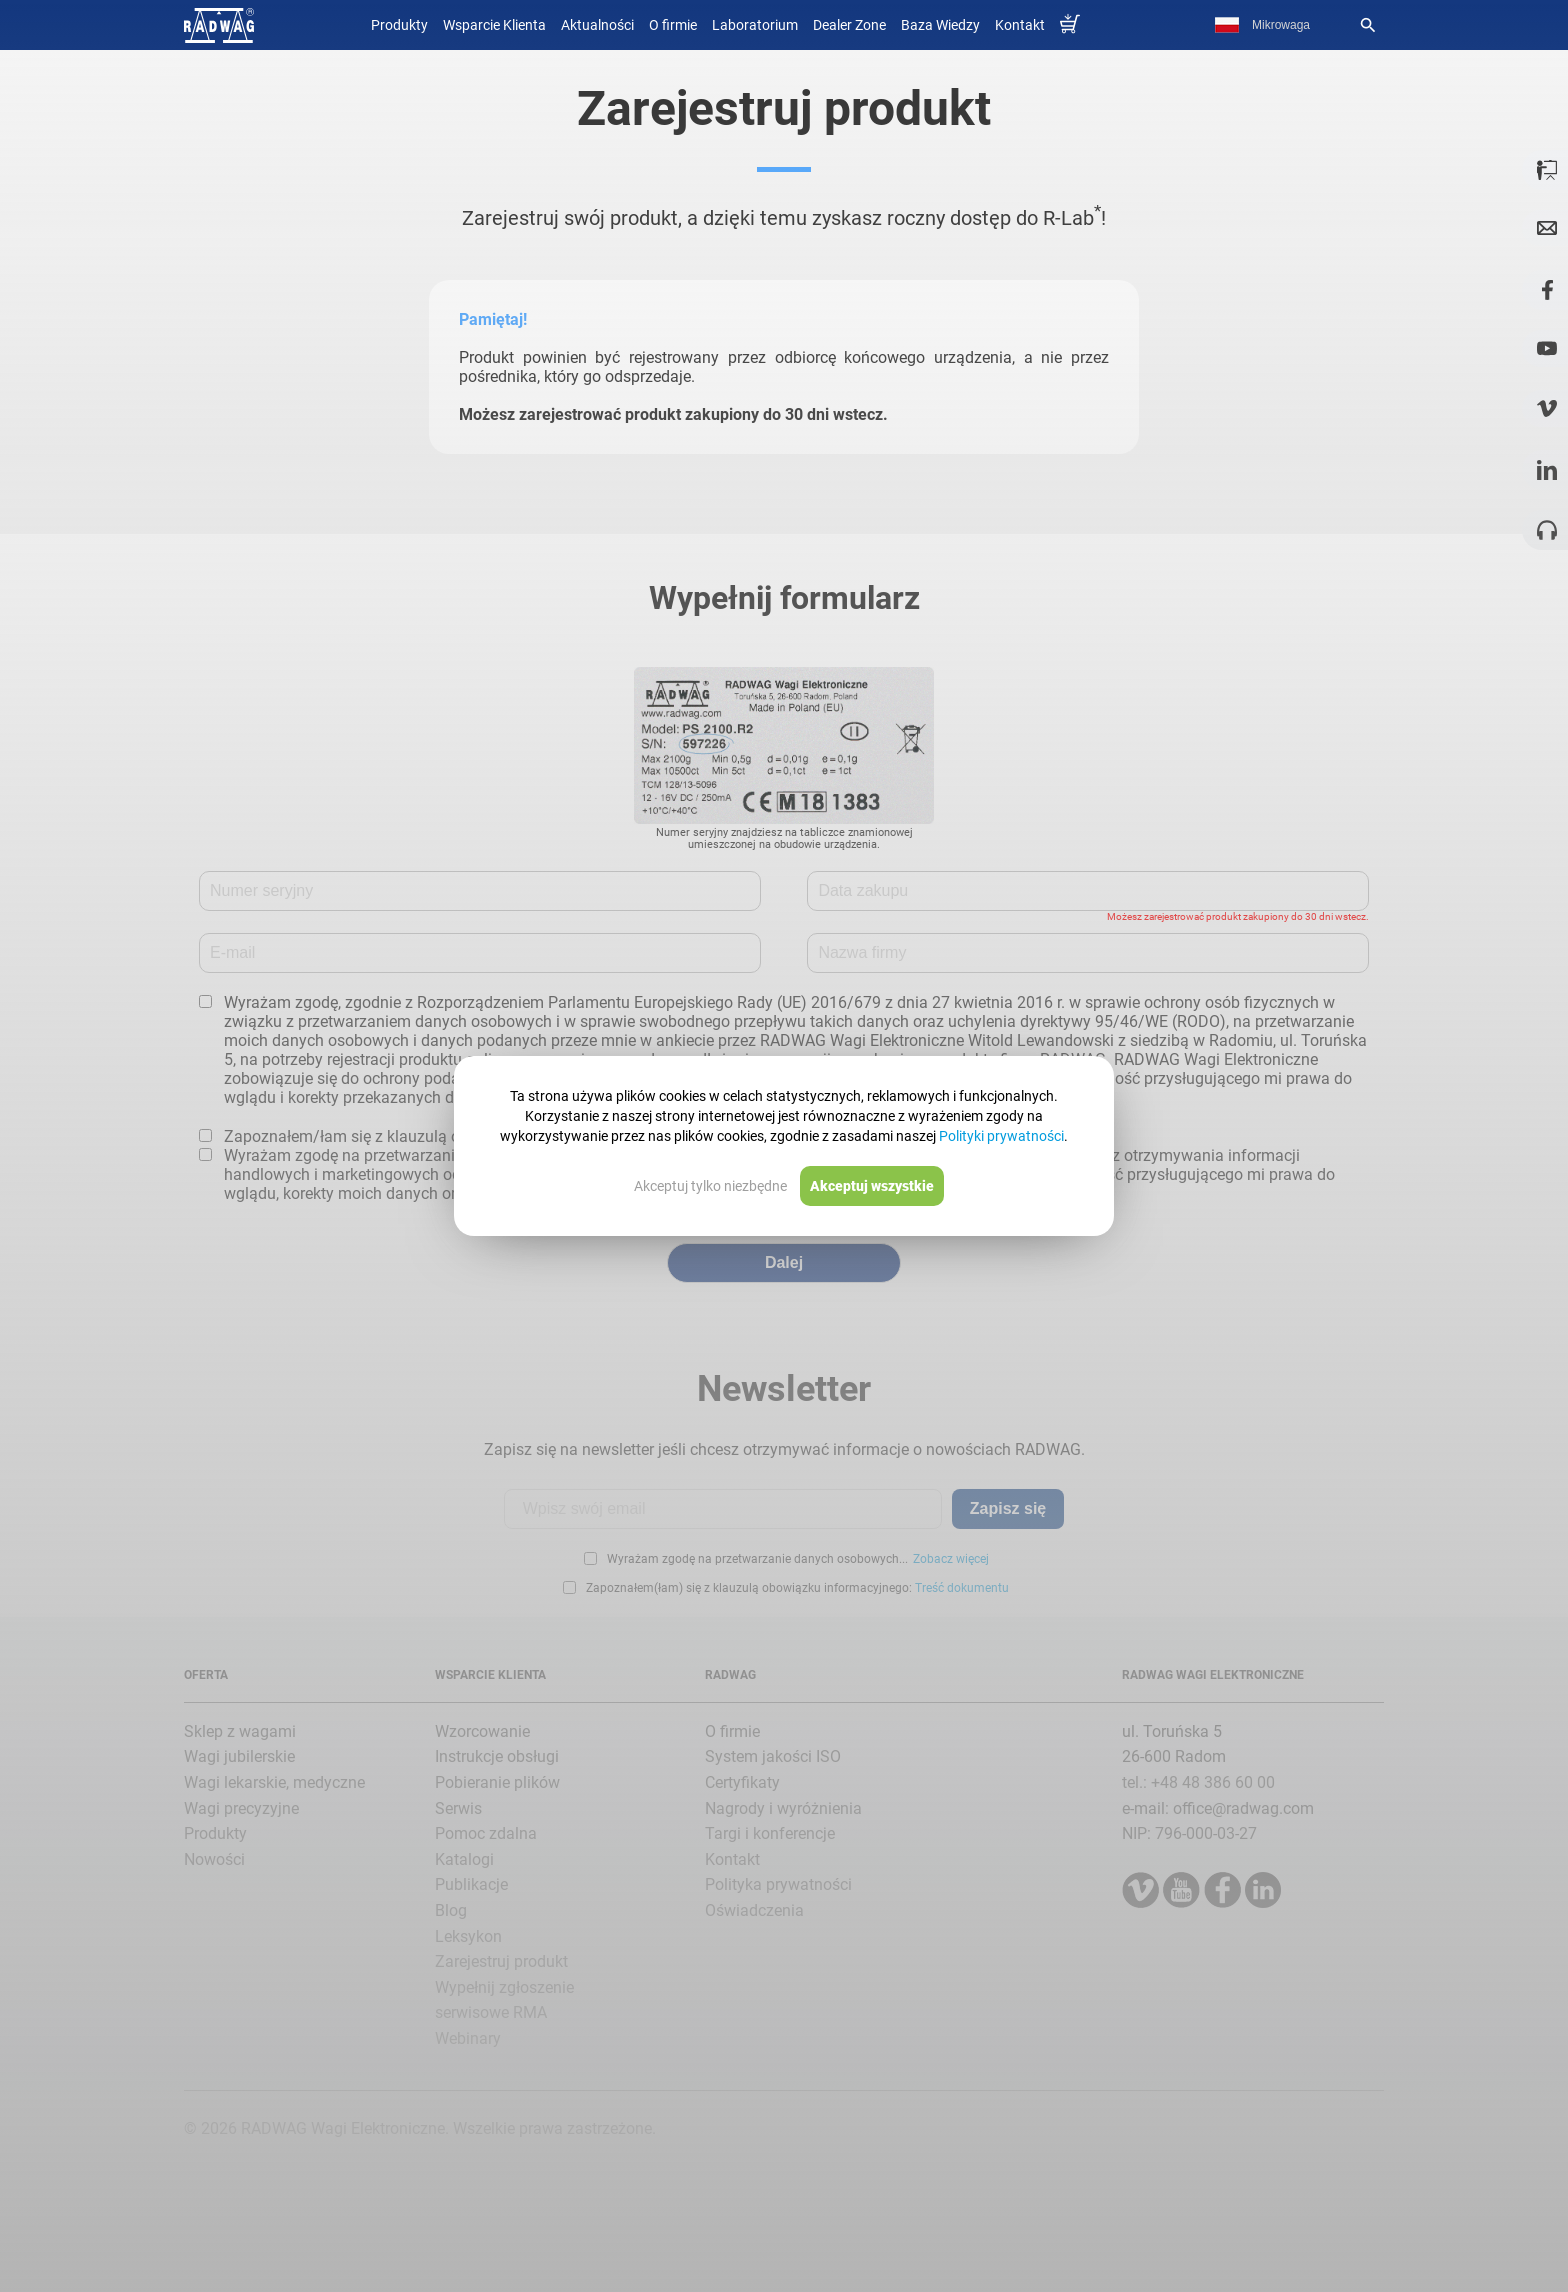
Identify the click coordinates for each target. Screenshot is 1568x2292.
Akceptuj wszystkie (872, 1186)
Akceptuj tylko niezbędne (710, 1186)
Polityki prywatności (1001, 1136)
